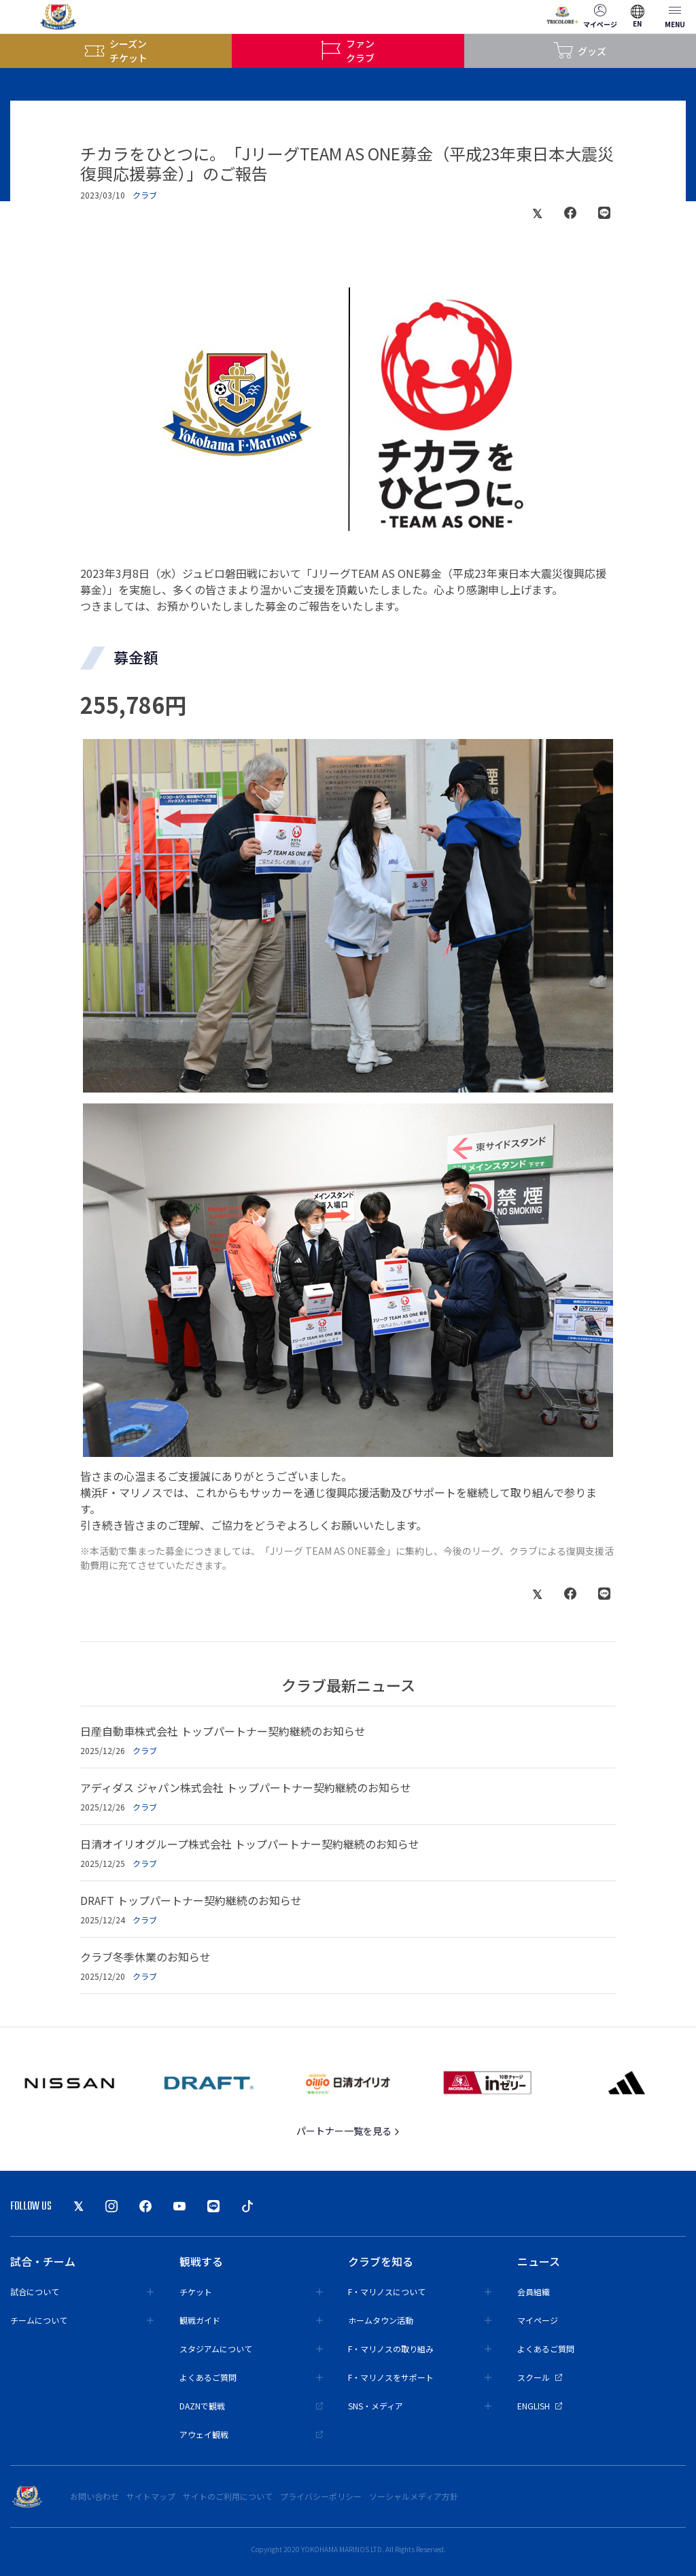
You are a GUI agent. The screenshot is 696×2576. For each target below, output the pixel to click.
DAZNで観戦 (251, 2405)
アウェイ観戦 (251, 2434)
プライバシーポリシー (321, 2496)
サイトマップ (150, 2496)
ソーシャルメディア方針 (413, 2496)
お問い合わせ (94, 2496)
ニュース (538, 2261)
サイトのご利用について (228, 2496)
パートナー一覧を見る (348, 2130)
